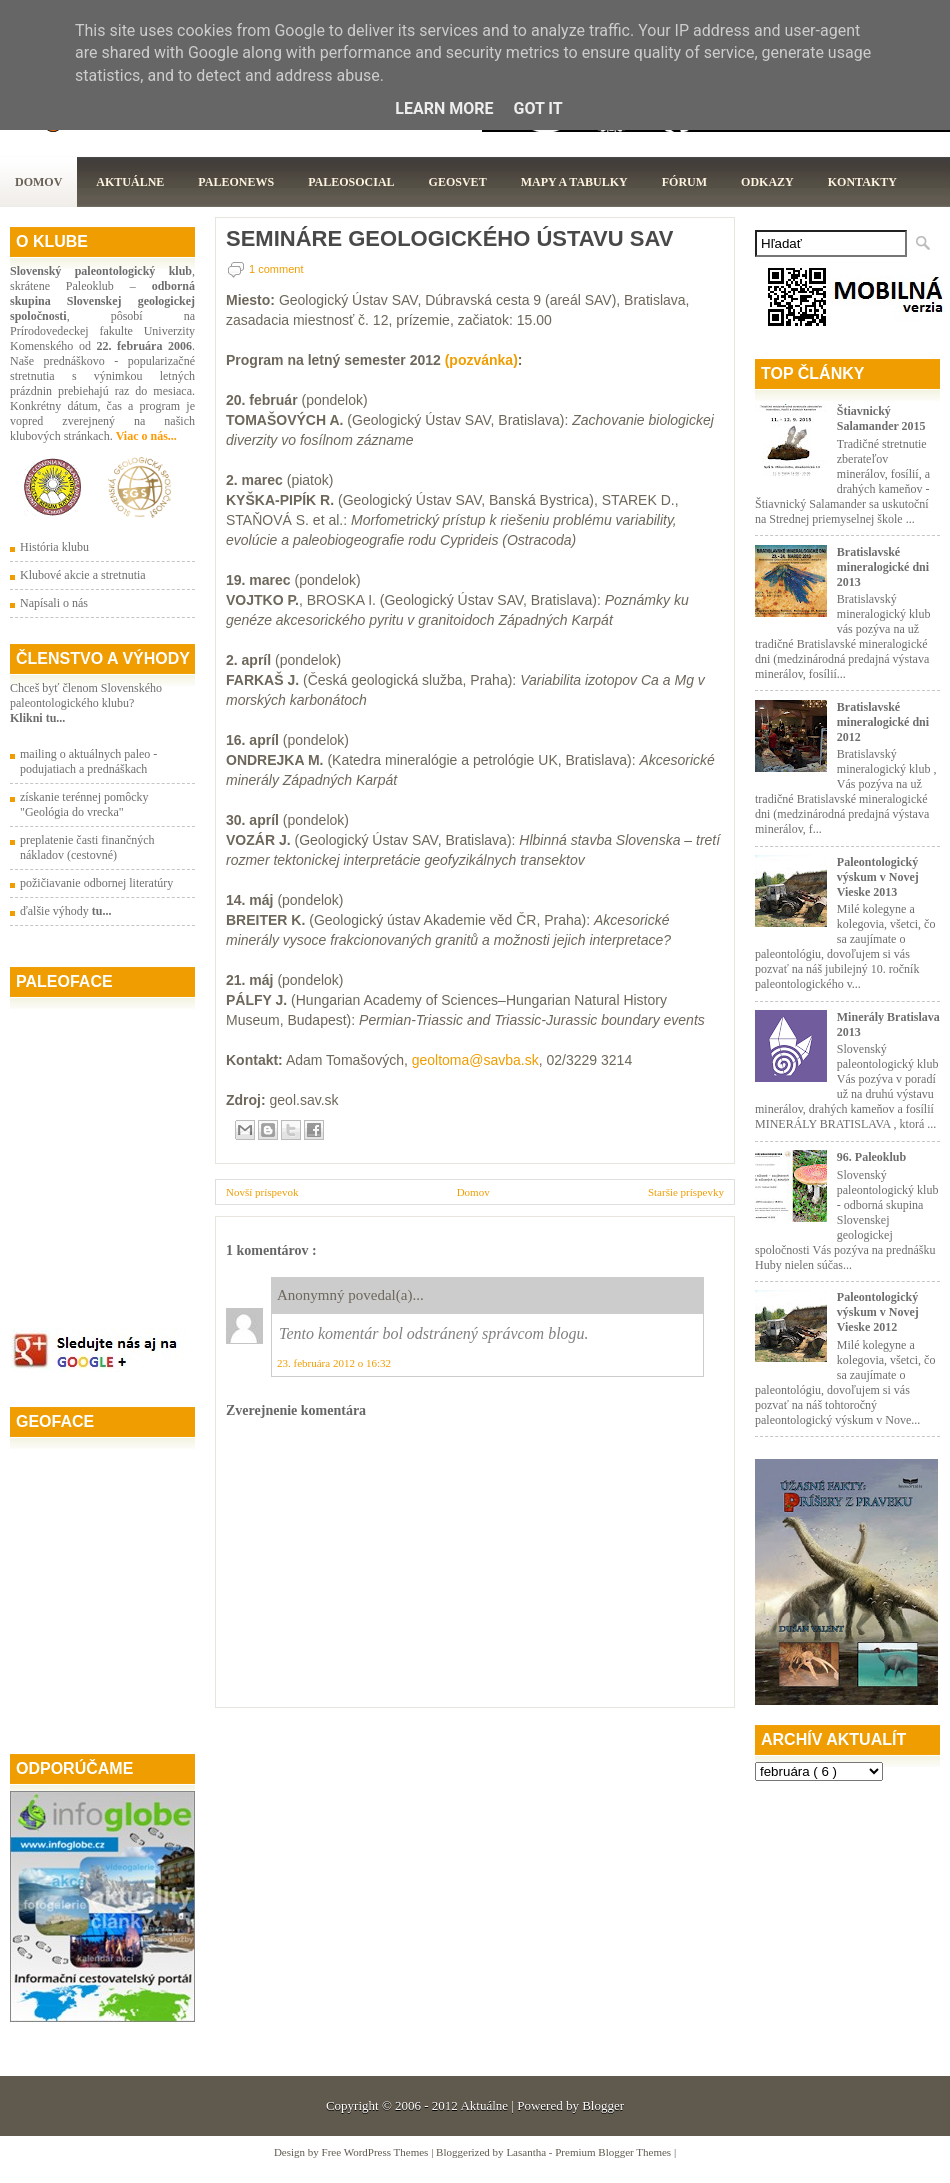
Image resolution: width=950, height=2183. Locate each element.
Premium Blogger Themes (614, 2152)
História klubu (54, 547)
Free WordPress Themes (377, 2152)
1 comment (276, 269)
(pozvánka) (481, 360)
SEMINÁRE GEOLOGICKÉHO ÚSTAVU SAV (449, 239)
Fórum (684, 182)
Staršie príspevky (686, 1192)
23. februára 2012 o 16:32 (334, 1363)
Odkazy (767, 182)
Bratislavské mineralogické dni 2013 (883, 567)
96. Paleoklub (871, 1157)
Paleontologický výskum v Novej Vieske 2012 (878, 1312)
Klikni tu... (37, 718)
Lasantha (527, 2152)
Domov (38, 182)
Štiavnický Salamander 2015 (881, 418)
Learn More (444, 108)
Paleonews (236, 182)
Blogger (603, 2105)
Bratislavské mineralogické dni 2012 (883, 722)
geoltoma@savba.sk (475, 1060)
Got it (537, 108)
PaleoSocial (351, 182)
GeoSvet (458, 182)
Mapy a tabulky (574, 182)
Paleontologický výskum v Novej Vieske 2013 (878, 877)
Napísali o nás (54, 603)
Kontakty (862, 182)
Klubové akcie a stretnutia (83, 575)
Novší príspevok (262, 1192)
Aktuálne (130, 182)
